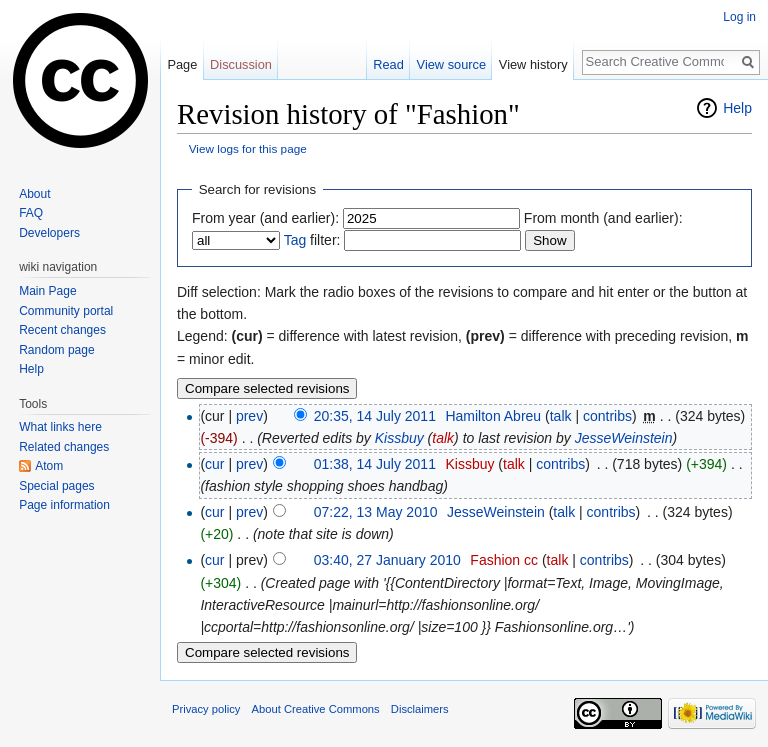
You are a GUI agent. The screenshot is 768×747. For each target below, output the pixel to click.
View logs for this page (248, 148)
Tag (295, 240)
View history (533, 64)
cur (214, 464)
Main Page (47, 291)
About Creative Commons (316, 709)
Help (737, 108)
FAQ (31, 213)
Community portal (66, 311)
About (34, 194)
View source (451, 64)
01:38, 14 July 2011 (375, 464)
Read (388, 64)
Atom (49, 466)
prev (249, 416)
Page (182, 64)
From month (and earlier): (603, 218)
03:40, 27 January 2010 (387, 560)
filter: (312, 240)
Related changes (64, 447)
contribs (607, 416)
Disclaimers (420, 709)
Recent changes (62, 330)
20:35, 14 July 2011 (375, 416)
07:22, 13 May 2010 (376, 512)
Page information (64, 505)
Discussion (241, 64)
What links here (60, 427)
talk (561, 416)
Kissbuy (399, 438)
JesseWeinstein (624, 438)
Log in (739, 17)
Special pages (56, 486)
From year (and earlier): (265, 218)
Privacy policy (206, 709)
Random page (56, 350)
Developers (49, 233)
